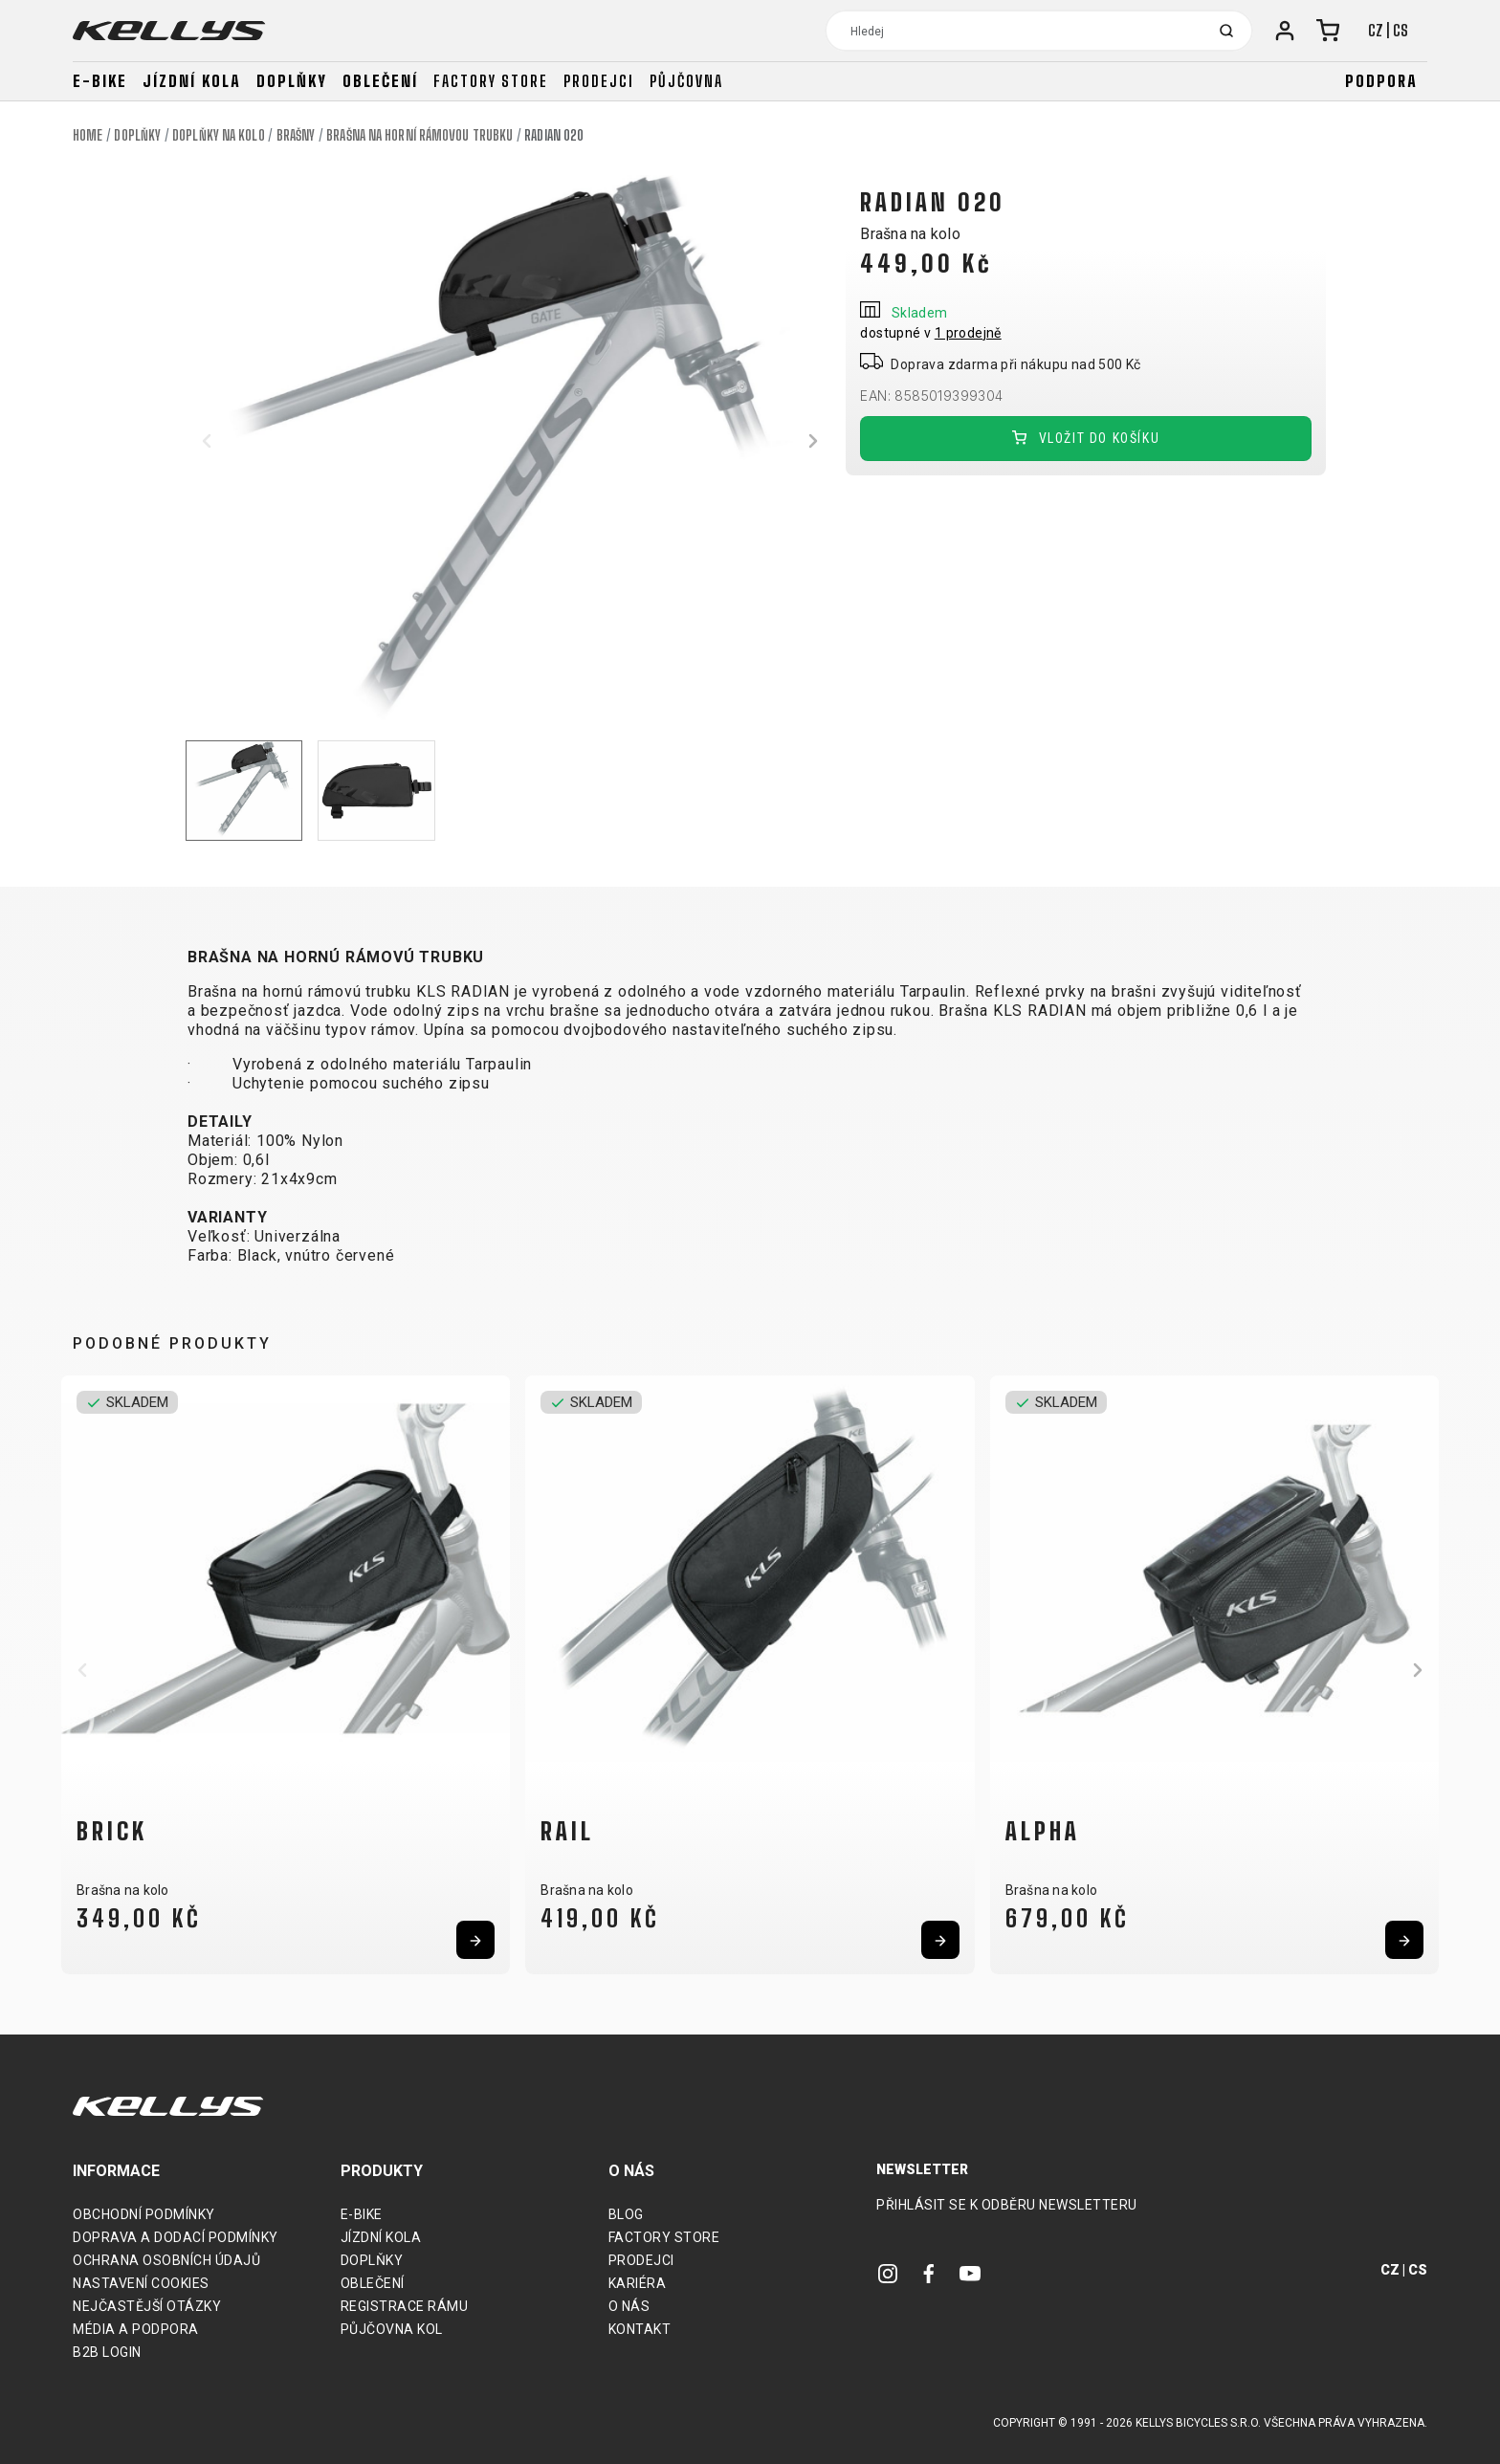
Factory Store (664, 2237)
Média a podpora (136, 2329)
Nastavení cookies (141, 2283)
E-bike (100, 81)
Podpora (1381, 81)
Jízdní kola (192, 81)
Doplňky (291, 81)
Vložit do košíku (1085, 439)
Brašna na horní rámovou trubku (419, 135)
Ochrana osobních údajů (166, 2260)
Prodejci (598, 81)
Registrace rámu (405, 2306)
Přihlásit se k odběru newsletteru (1006, 2204)
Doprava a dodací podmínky (175, 2237)
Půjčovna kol (392, 2329)
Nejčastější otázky (147, 2306)
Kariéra (637, 2283)
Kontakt (640, 2329)
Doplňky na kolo (218, 135)
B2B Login (107, 2352)
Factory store (490, 81)
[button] (206, 440)
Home (87, 135)
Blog (626, 2214)
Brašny (296, 135)
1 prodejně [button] (968, 333)
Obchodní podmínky (144, 2214)
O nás (629, 2306)
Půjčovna (686, 81)
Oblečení (380, 81)
